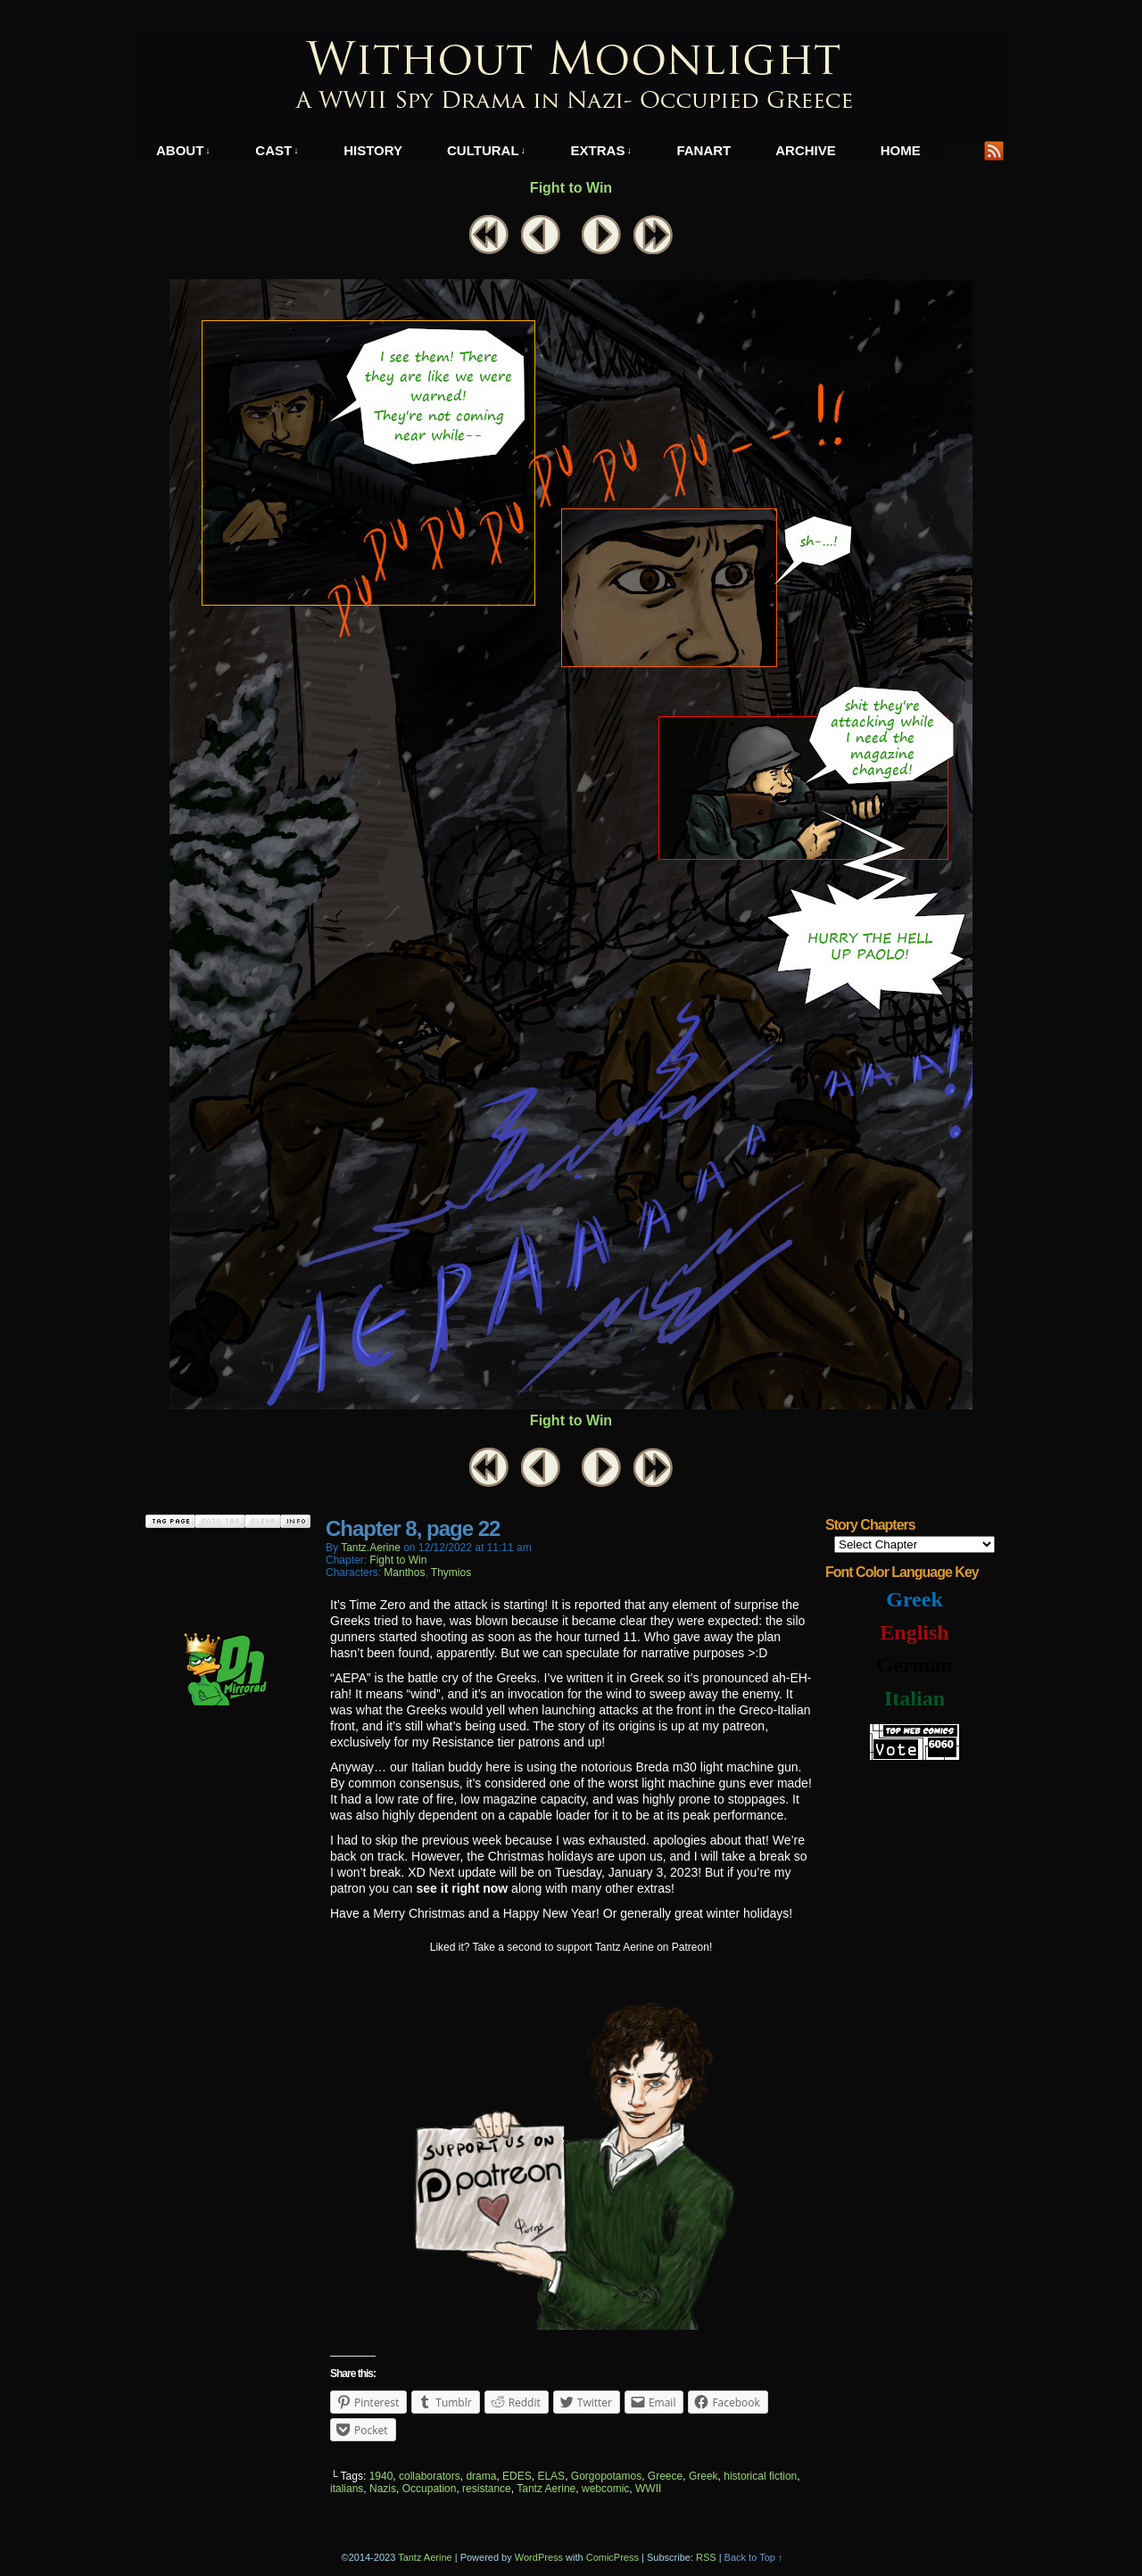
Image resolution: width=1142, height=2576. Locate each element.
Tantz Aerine (546, 2488)
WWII (648, 2488)
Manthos (404, 1572)
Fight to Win (571, 187)
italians (346, 2488)
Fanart (703, 150)
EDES (517, 2476)
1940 (381, 2476)
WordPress (539, 2557)
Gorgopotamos (606, 2476)
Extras (601, 150)
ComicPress (612, 2557)
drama (481, 2476)
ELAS (551, 2476)
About (183, 150)
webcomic (605, 2488)
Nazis (382, 2488)
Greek (703, 2476)
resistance (486, 2488)
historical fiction (760, 2476)
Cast (276, 150)
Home (901, 150)
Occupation (429, 2488)
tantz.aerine (371, 1547)
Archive (805, 150)
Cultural (486, 150)
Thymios (451, 1572)
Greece (665, 2476)
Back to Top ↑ (753, 2557)
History (372, 150)
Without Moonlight (571, 76)
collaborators (429, 2476)
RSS (994, 150)
